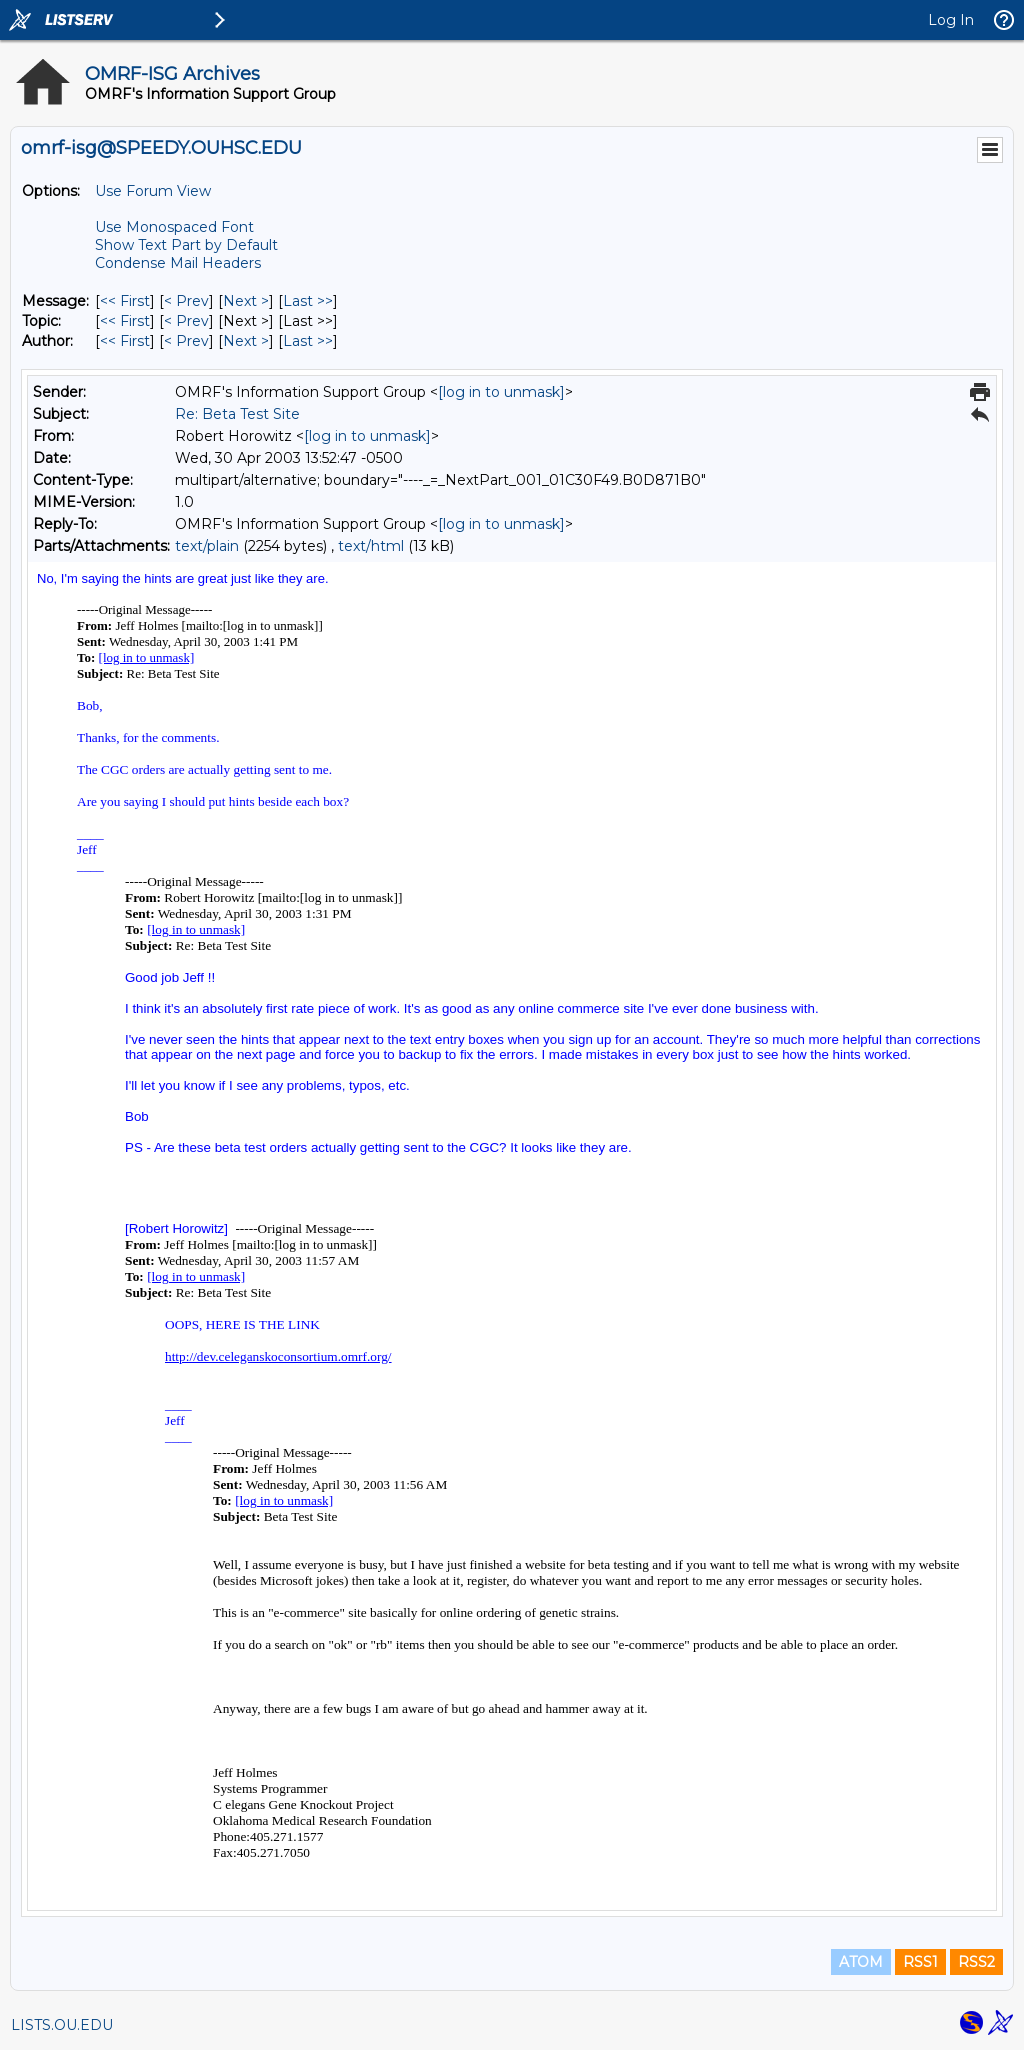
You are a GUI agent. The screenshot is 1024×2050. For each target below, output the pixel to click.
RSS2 (976, 1962)
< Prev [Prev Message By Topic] (186, 321)
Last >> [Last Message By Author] (308, 341)
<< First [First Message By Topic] (125, 321)
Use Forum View (153, 191)
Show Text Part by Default (186, 245)
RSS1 (920, 1962)
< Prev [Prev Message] (186, 301)
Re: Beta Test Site (237, 414)
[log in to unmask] (501, 392)
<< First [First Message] (125, 301)
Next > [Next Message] (246, 301)
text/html (371, 546)
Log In (951, 20)
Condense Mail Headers (178, 263)
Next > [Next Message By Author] (246, 341)
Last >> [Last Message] (308, 301)
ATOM (861, 1962)
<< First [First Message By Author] (125, 341)
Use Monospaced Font (174, 227)
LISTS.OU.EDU (62, 2025)
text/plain (207, 546)
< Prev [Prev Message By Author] (186, 341)
